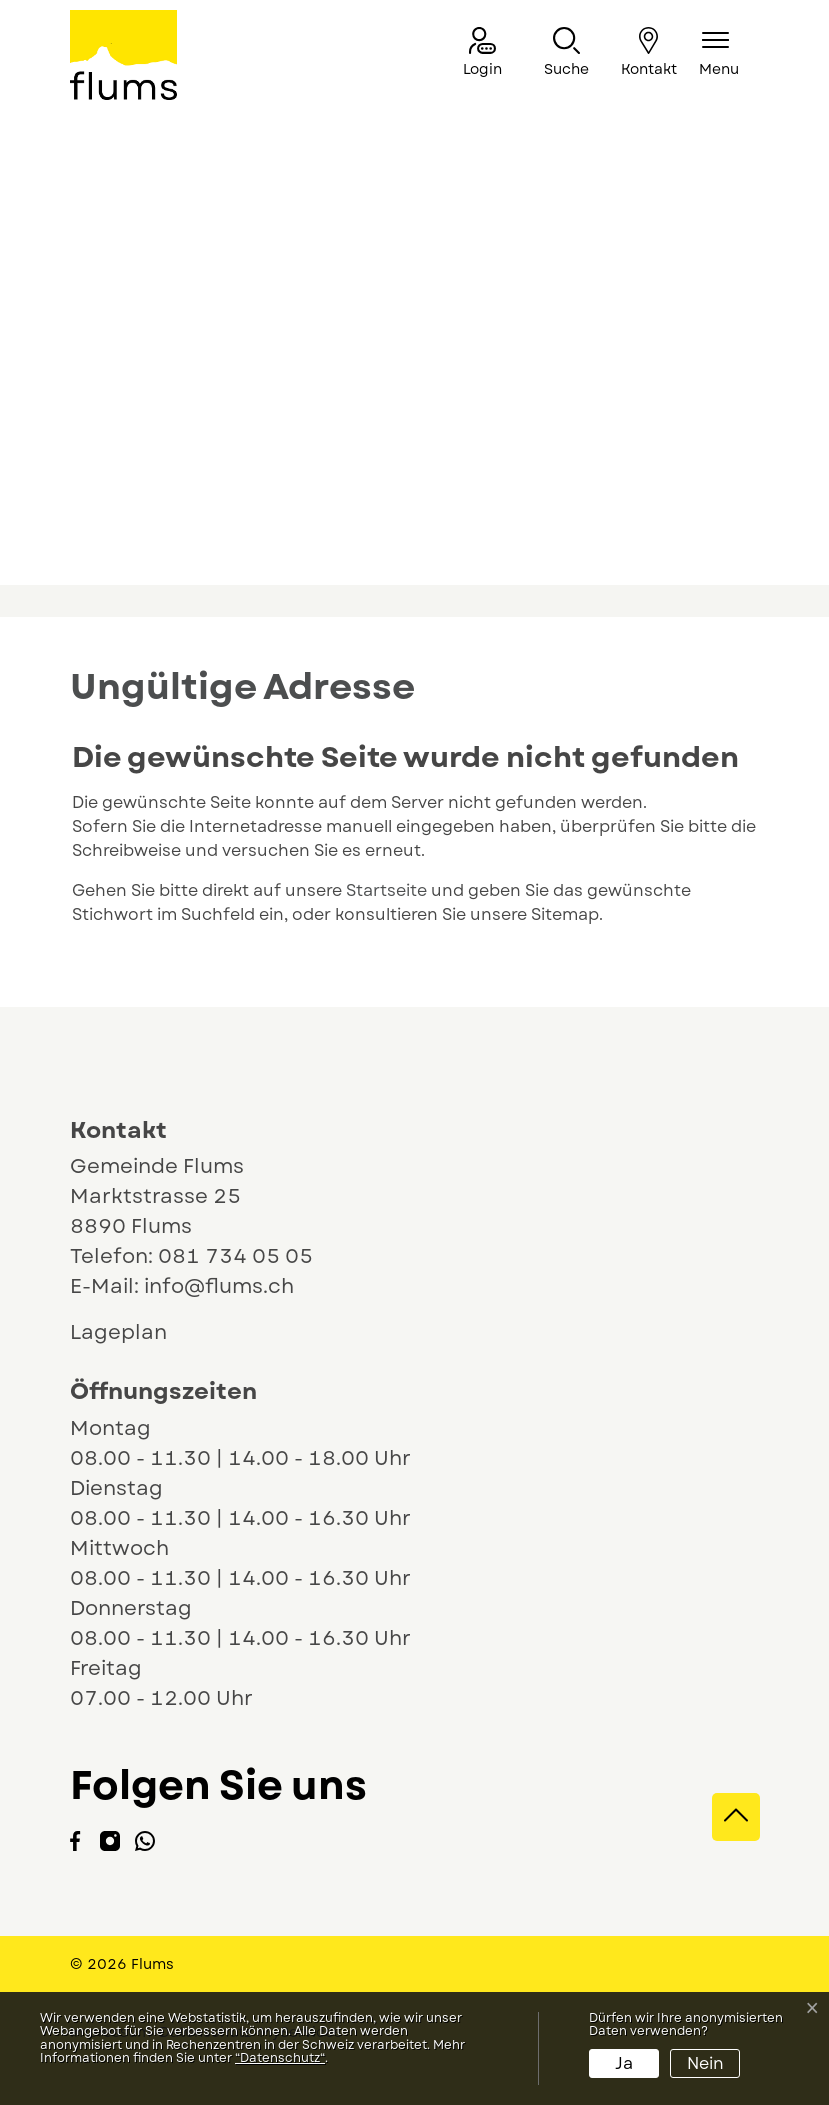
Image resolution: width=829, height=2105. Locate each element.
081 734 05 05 (235, 1256)
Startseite (386, 890)
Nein (705, 2063)
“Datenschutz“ (280, 2058)
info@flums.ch (219, 1286)
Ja (624, 2063)
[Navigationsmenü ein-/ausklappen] (719, 53)
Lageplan (137, 1332)
